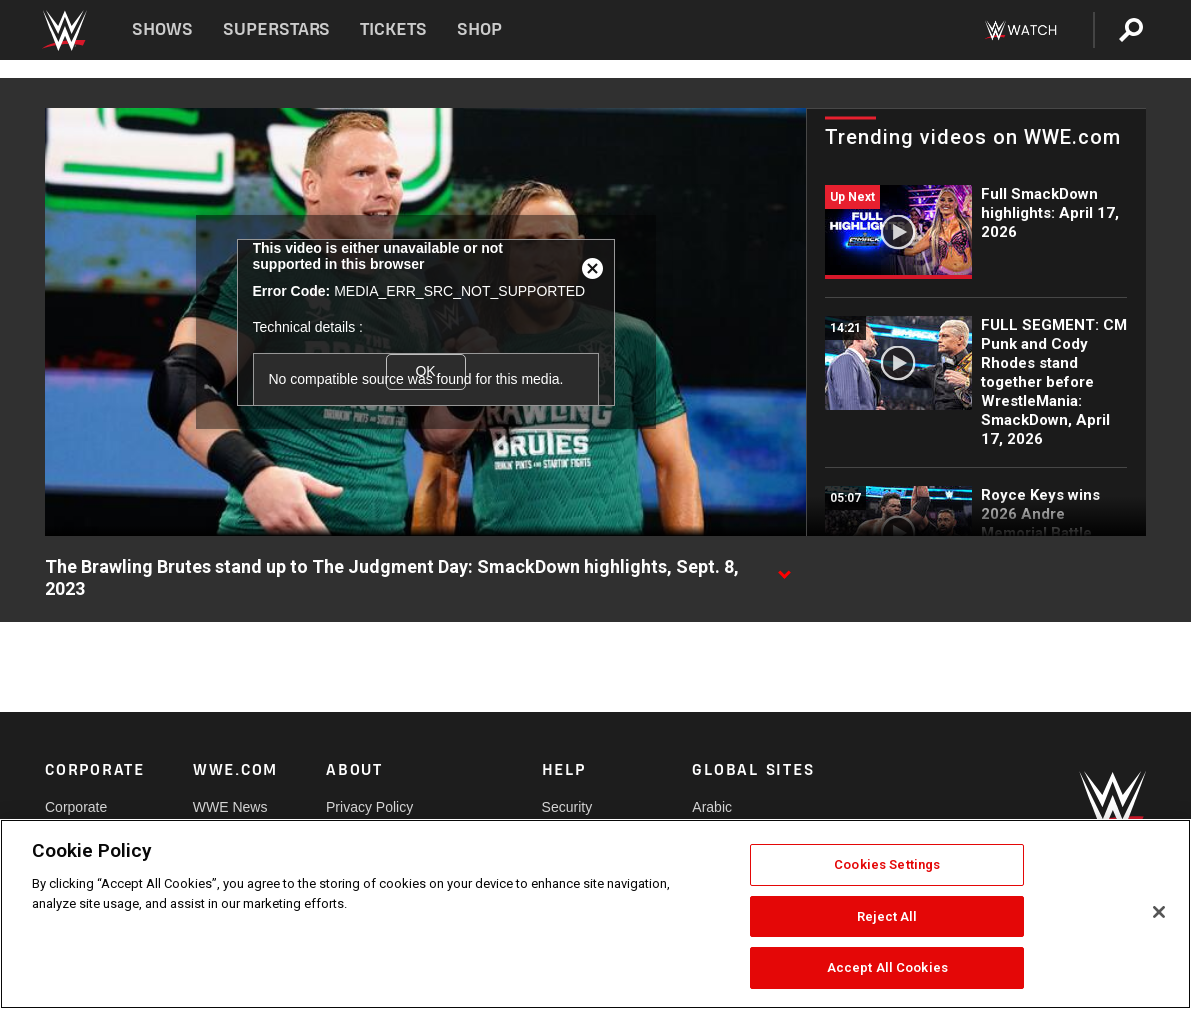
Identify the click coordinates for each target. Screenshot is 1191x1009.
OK (425, 371)
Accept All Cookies (887, 967)
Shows (162, 29)
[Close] (1159, 912)
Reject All (887, 916)
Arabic (712, 807)
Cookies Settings (887, 864)
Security (567, 807)
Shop (479, 29)
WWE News (230, 807)
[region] (595, 914)
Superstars (277, 29)
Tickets (393, 29)
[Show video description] (784, 568)
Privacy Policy (369, 807)
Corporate (76, 807)
